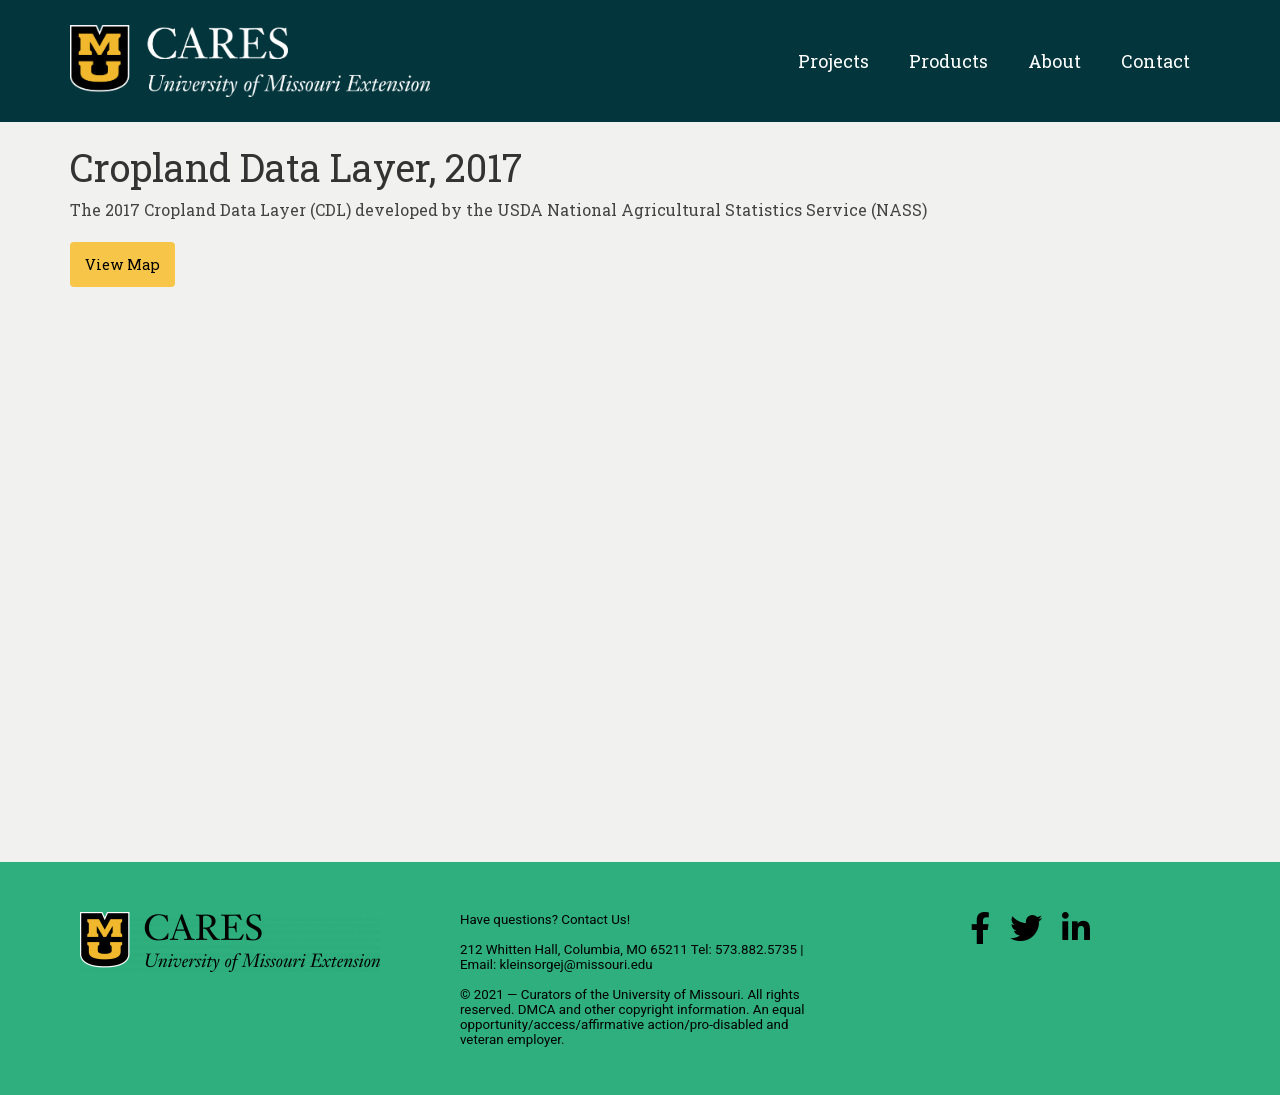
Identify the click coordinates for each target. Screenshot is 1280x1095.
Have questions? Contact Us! (545, 919)
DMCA (537, 1009)
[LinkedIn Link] (1076, 933)
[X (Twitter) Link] (1026, 933)
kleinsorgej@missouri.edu (575, 964)
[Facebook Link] (980, 933)
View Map (122, 264)
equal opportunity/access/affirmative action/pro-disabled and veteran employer (632, 1024)
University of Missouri (676, 994)
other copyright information (665, 1009)
